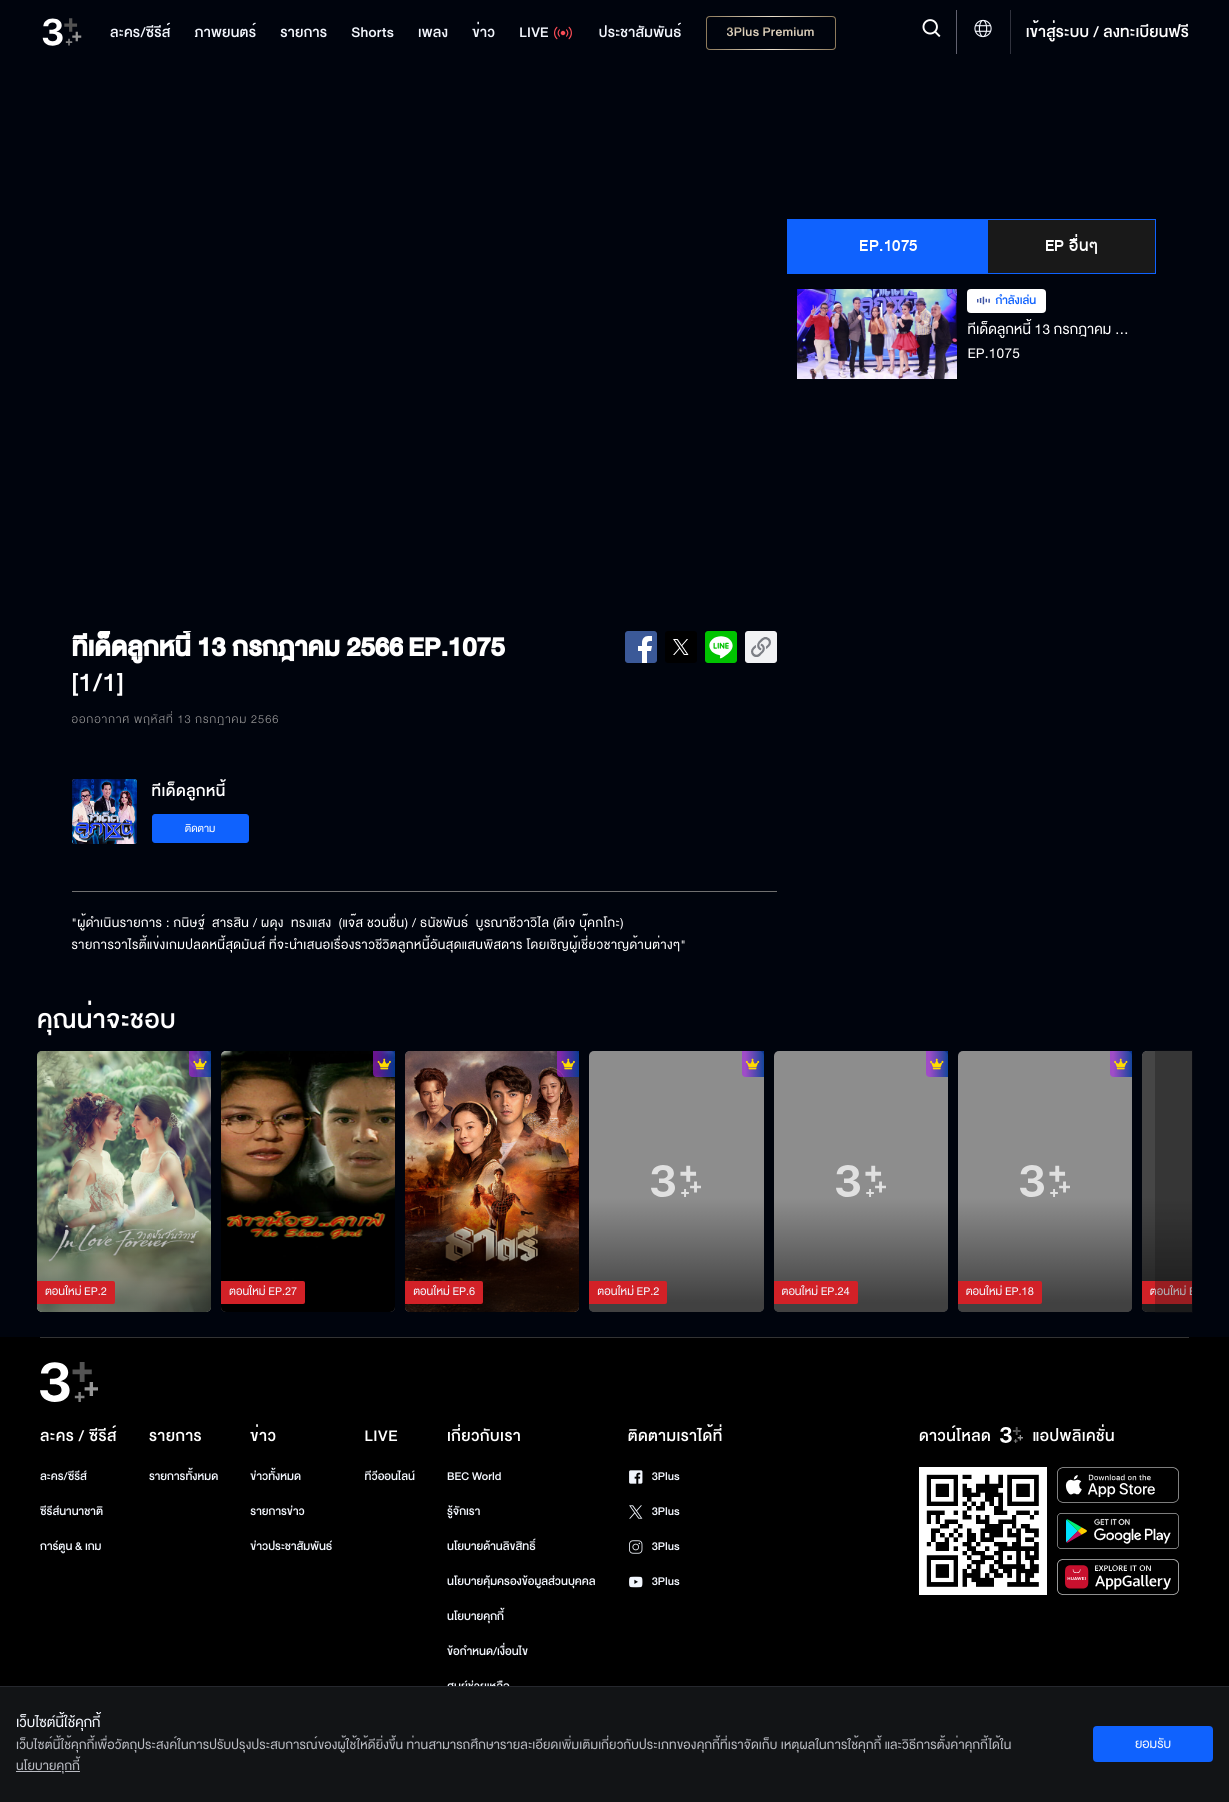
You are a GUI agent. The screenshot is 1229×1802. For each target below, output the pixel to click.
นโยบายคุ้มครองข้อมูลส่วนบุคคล (521, 1581)
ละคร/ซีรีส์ (63, 1476)
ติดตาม (200, 828)
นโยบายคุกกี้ (475, 1616)
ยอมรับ (1153, 1744)
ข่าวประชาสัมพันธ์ (291, 1546)
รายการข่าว (277, 1511)
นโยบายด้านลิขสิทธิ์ (491, 1546)
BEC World (474, 1476)
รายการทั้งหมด (183, 1476)
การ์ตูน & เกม (71, 1546)
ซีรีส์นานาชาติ (71, 1511)
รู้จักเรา (463, 1511)
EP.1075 (888, 246)
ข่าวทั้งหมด (275, 1476)
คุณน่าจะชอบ (106, 1021)
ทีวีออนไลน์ (390, 1476)
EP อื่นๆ (1072, 246)
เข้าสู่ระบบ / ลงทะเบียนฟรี (1107, 32)
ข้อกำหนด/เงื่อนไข (487, 1651)
